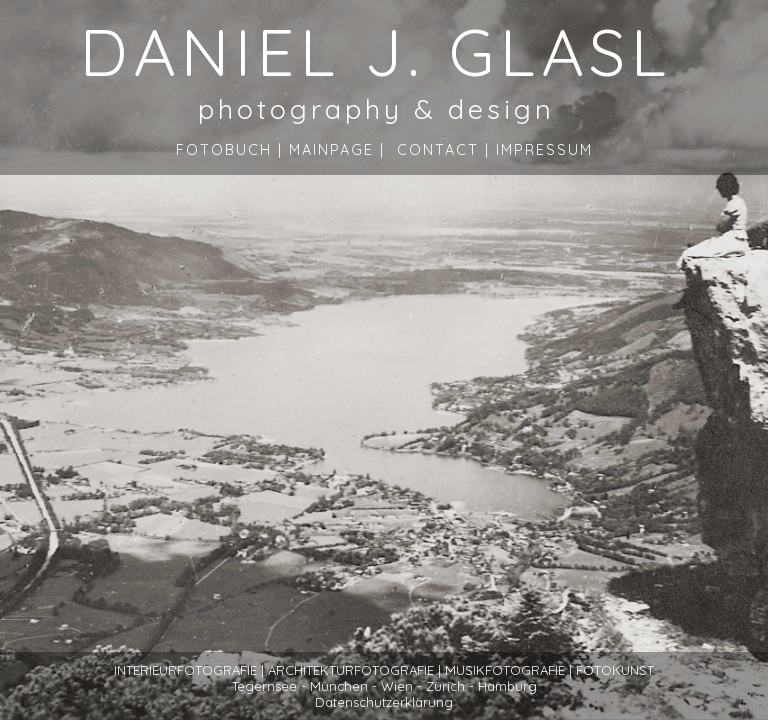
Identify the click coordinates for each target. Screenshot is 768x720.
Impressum (544, 150)
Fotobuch (224, 150)
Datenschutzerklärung (384, 702)
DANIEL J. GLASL (376, 51)
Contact (438, 150)
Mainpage (331, 150)
